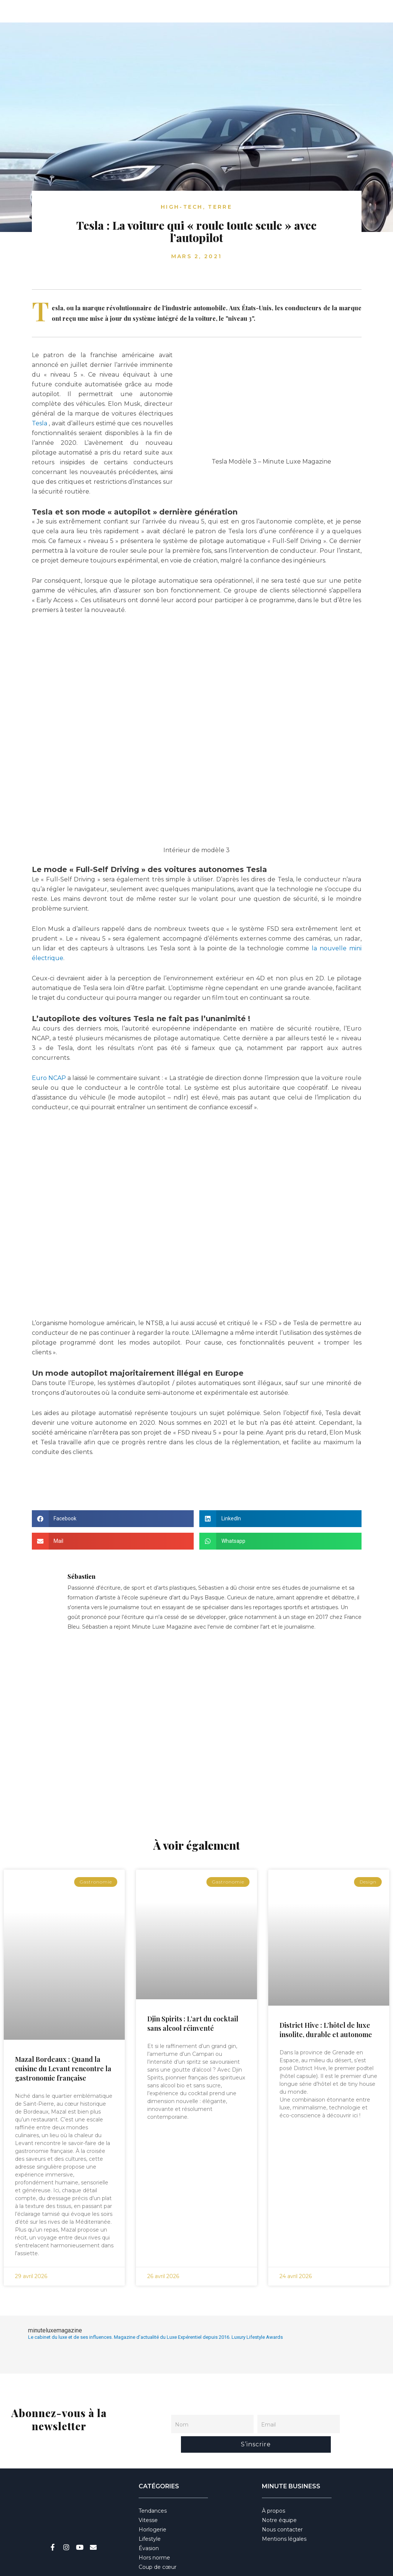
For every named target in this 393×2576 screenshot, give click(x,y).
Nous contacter (282, 2506)
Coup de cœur (157, 2543)
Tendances (153, 2487)
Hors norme (154, 2534)
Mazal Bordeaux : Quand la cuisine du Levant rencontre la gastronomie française (63, 2068)
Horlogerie (152, 2506)
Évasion (149, 2524)
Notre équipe (279, 2496)
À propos (273, 2487)
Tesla (39, 423)
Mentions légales (284, 2515)
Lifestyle (150, 2515)
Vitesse (148, 2496)
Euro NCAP (49, 1078)
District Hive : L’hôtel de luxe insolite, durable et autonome (325, 2030)
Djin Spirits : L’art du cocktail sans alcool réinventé (192, 2023)
